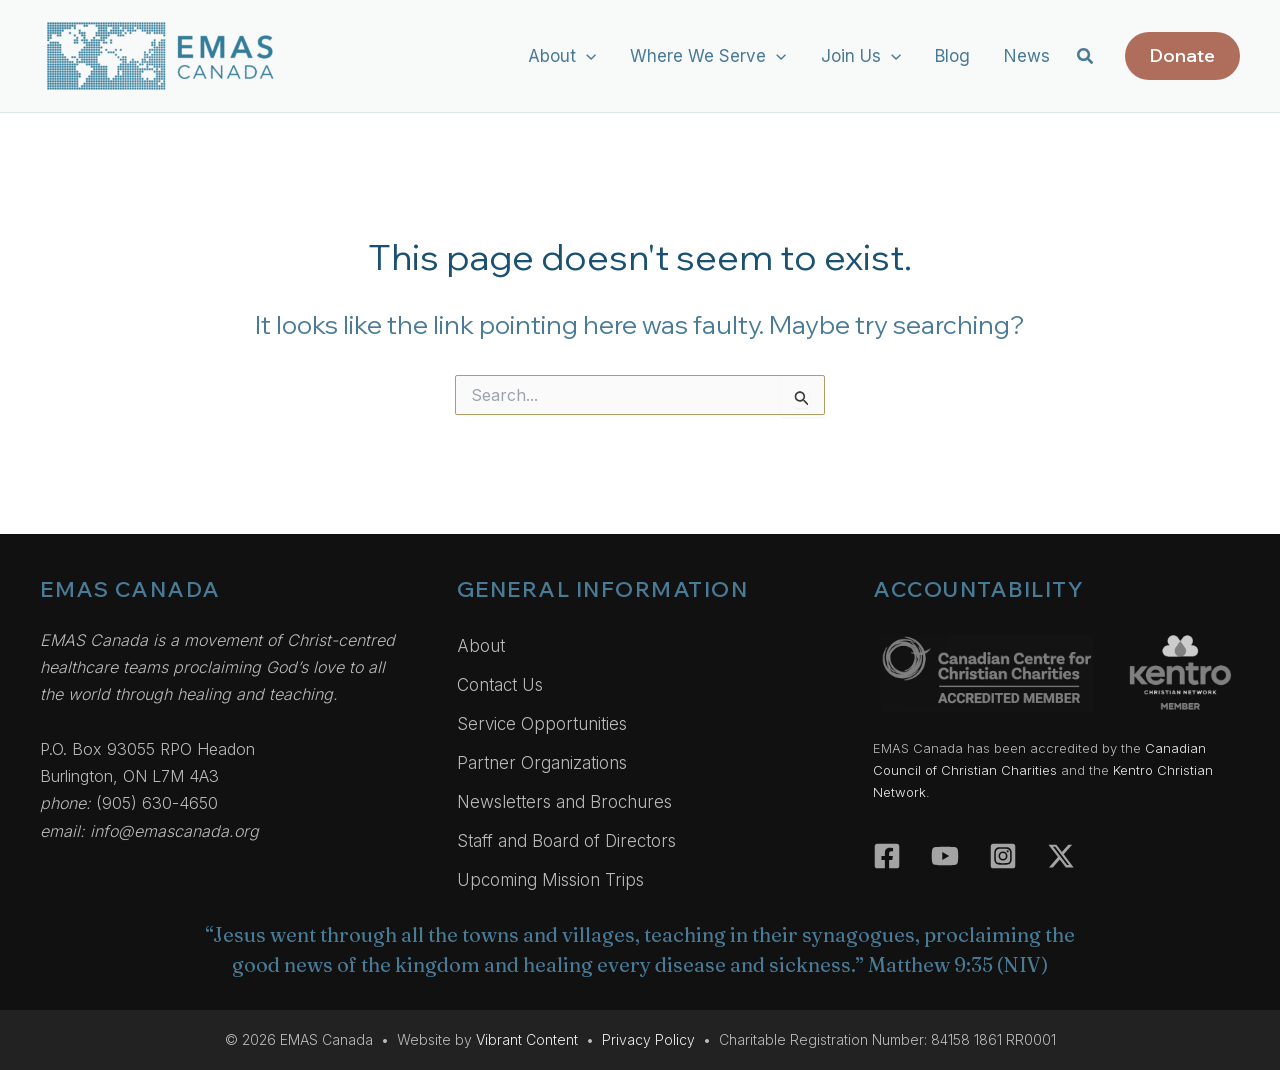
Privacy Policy (648, 1039)
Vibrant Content (527, 1039)
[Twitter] (1061, 856)
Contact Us (500, 685)
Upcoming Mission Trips (550, 880)
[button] (586, 56)
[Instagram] (1003, 856)
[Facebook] (887, 856)
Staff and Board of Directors (566, 841)
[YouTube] (945, 856)
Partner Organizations (542, 763)
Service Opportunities (542, 724)
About (481, 646)
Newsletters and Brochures (564, 802)
